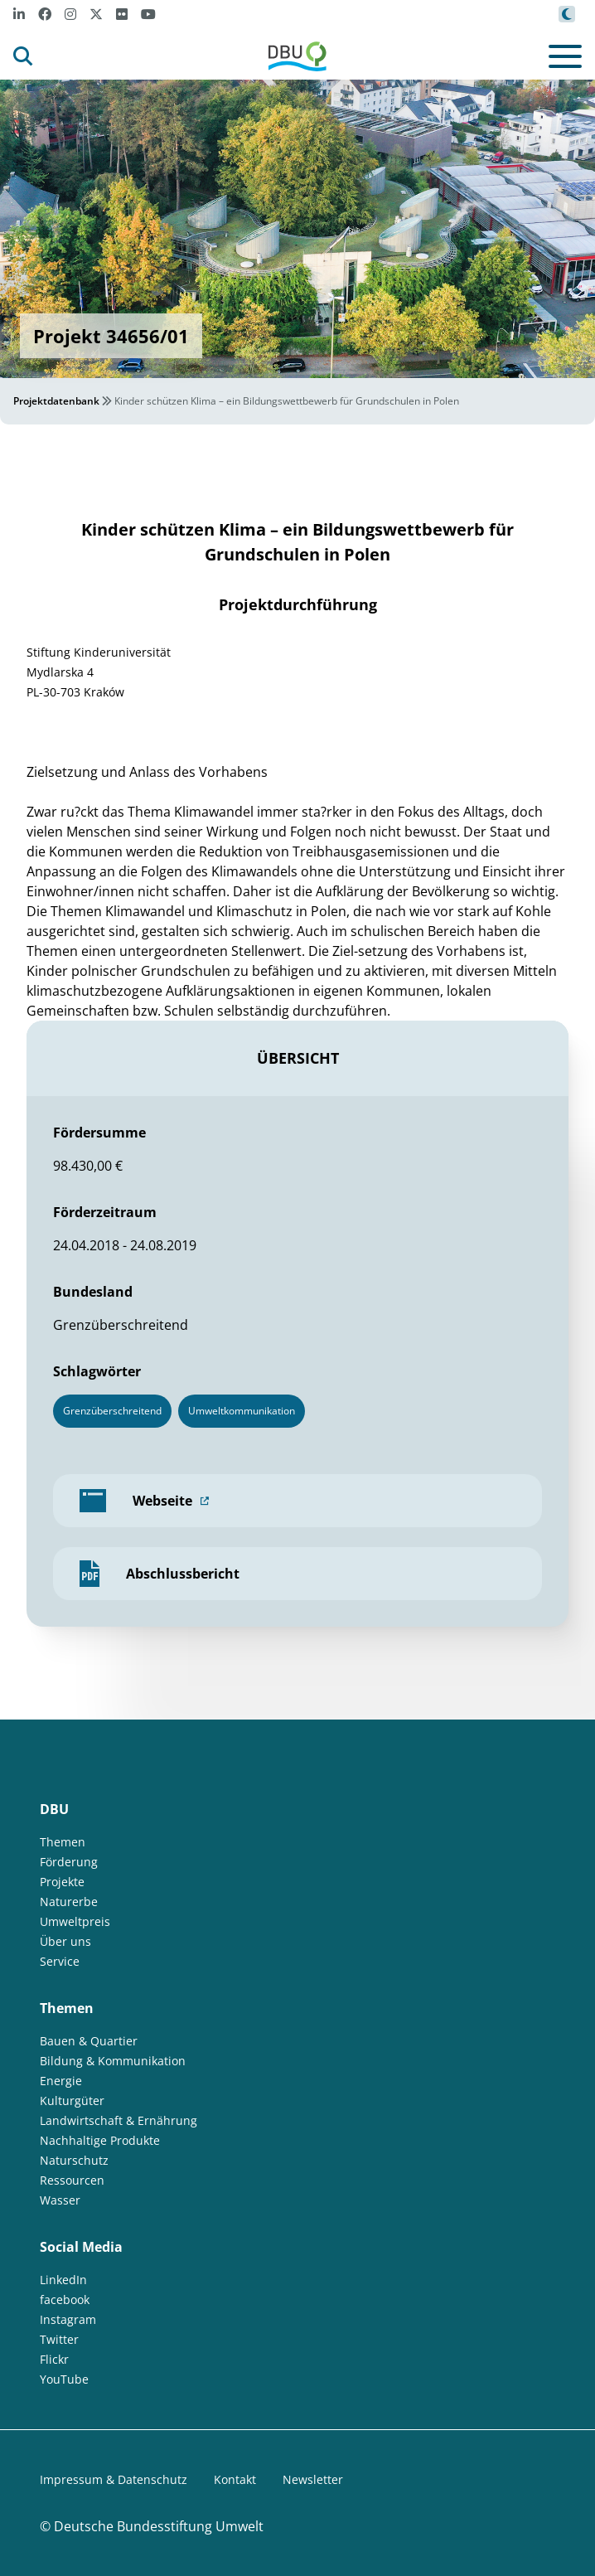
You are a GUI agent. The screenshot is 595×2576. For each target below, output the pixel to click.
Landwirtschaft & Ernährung (118, 2120)
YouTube (64, 2379)
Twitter (59, 2339)
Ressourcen (72, 2180)
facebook (64, 2299)
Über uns (65, 1941)
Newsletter (313, 2479)
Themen (62, 1842)
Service (60, 1961)
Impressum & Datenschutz (113, 2479)
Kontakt (235, 2479)
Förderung (69, 1862)
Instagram (68, 2319)
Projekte (62, 1882)
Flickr (54, 2359)
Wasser (60, 2200)
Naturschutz (74, 2160)
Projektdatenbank (56, 401)
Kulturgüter (72, 2100)
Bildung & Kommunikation (113, 2061)
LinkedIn (63, 2279)
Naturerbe (69, 1901)
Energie (61, 2080)
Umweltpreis (75, 1921)
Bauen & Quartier (89, 2041)
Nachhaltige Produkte (100, 2140)
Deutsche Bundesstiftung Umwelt (159, 2526)
